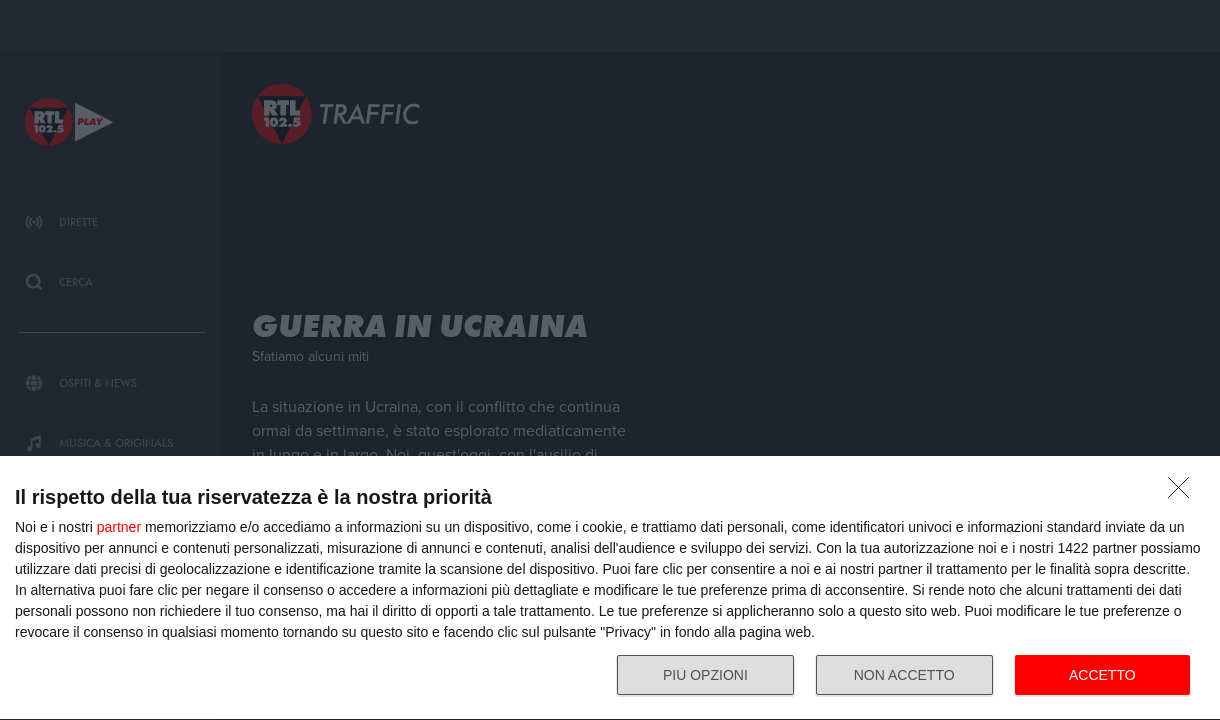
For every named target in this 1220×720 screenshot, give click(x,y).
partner (119, 527)
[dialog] (610, 588)
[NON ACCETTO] (1184, 493)
